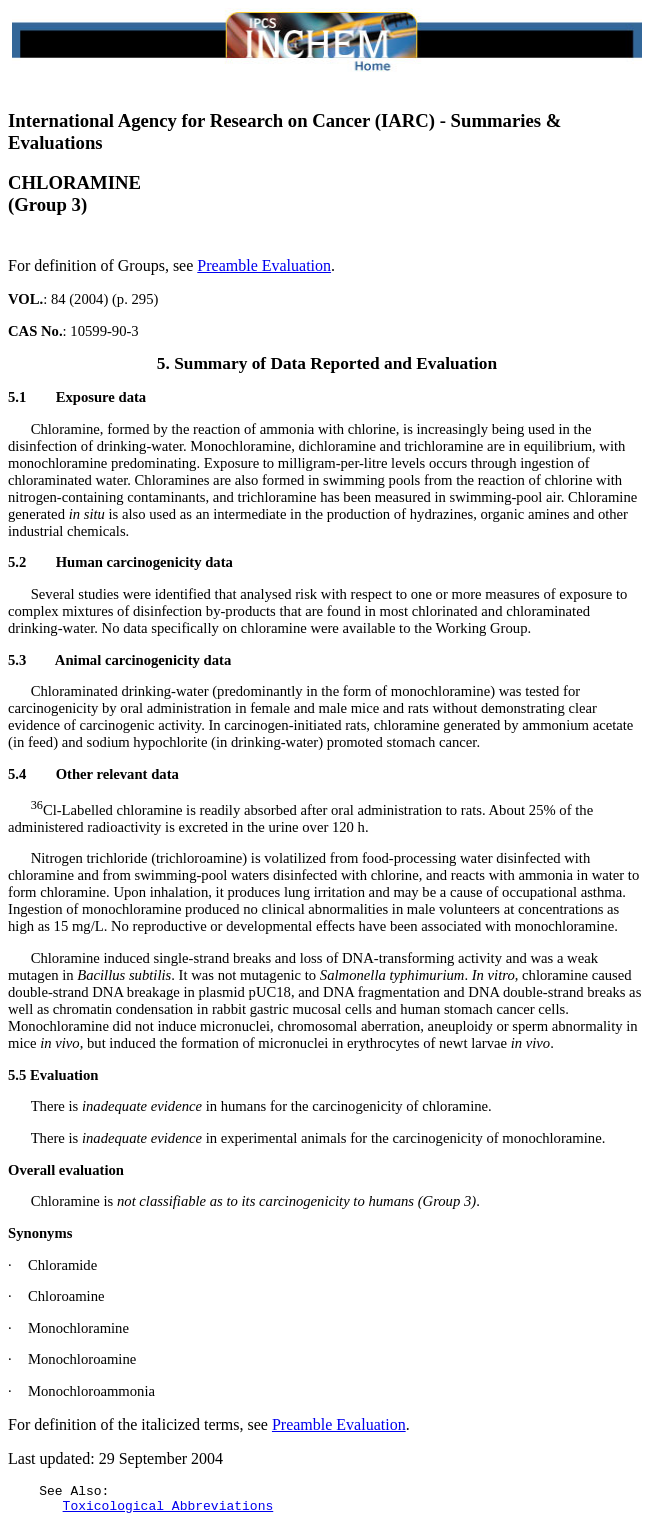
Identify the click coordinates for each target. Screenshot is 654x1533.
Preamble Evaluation (264, 265)
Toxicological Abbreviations (168, 1511)
